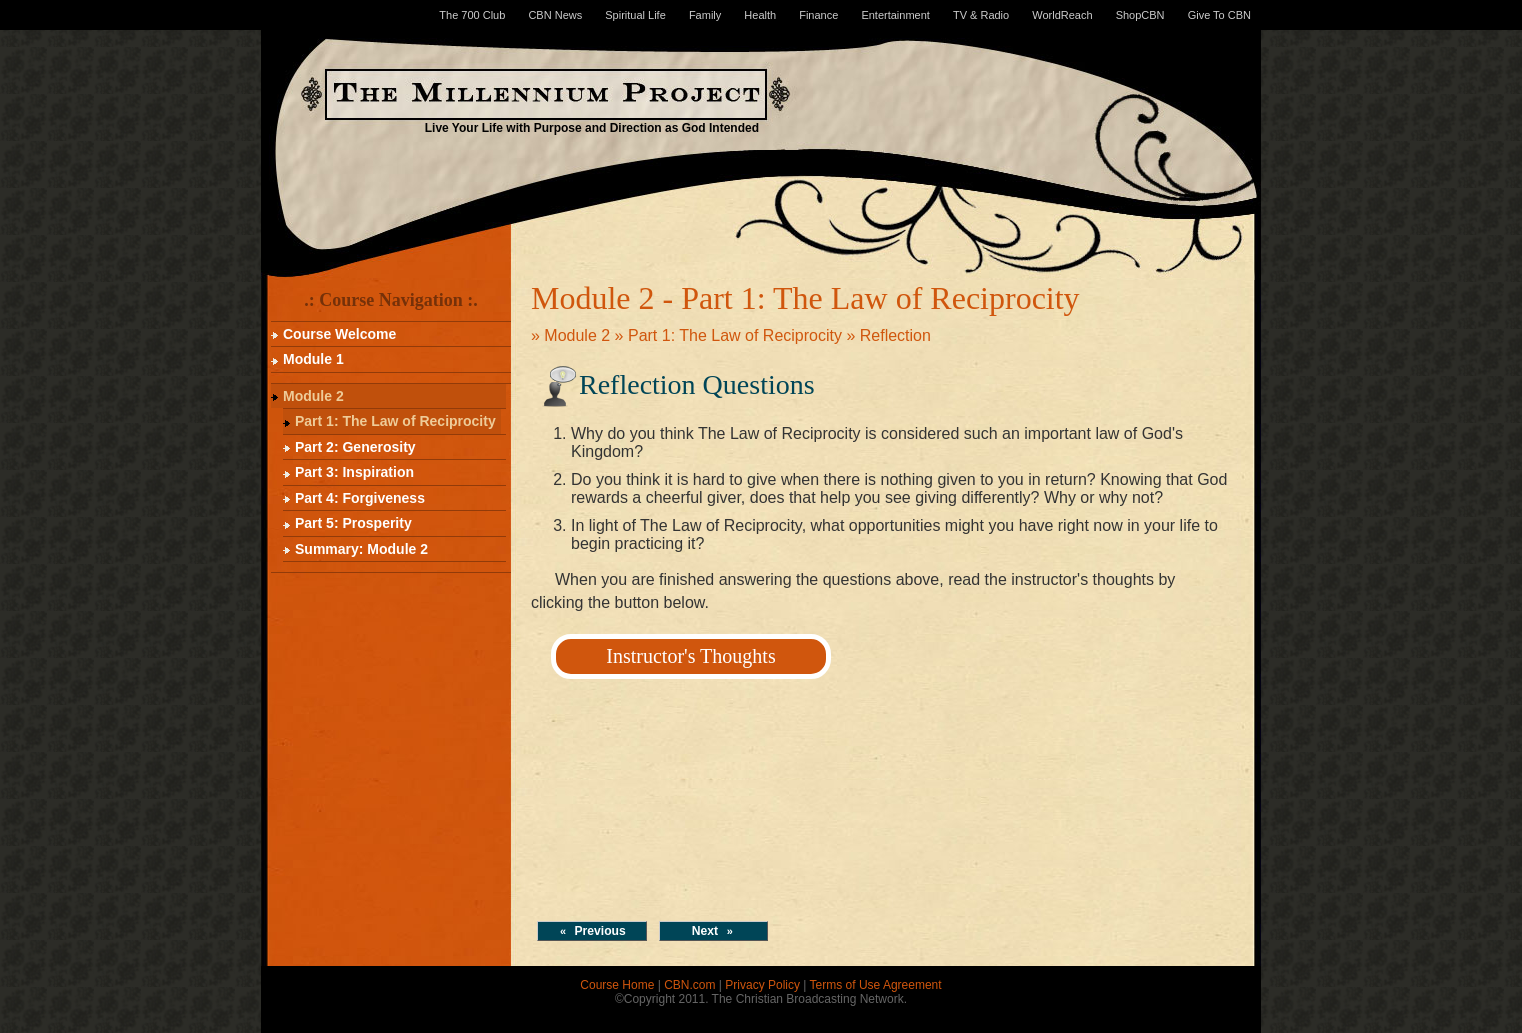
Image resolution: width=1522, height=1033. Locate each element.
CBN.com (689, 985)
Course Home (617, 985)
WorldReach (1062, 15)
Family (705, 15)
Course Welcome (339, 334)
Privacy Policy (762, 985)
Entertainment (895, 15)
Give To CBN (1219, 15)
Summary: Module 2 (361, 549)
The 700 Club (472, 15)
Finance (818, 15)
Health (760, 15)
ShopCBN (1140, 15)
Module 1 (313, 359)
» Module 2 (573, 335)
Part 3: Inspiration (354, 472)
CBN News (555, 15)
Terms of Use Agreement (876, 985)
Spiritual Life (635, 15)
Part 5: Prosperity (353, 523)
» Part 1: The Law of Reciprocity (731, 335)
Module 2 (313, 396)
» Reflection (888, 335)
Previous (593, 931)
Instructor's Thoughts (690, 656)
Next (712, 931)
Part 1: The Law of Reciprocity (395, 421)
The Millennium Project (546, 94)
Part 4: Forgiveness (360, 498)
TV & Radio (981, 15)
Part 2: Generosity (355, 447)
